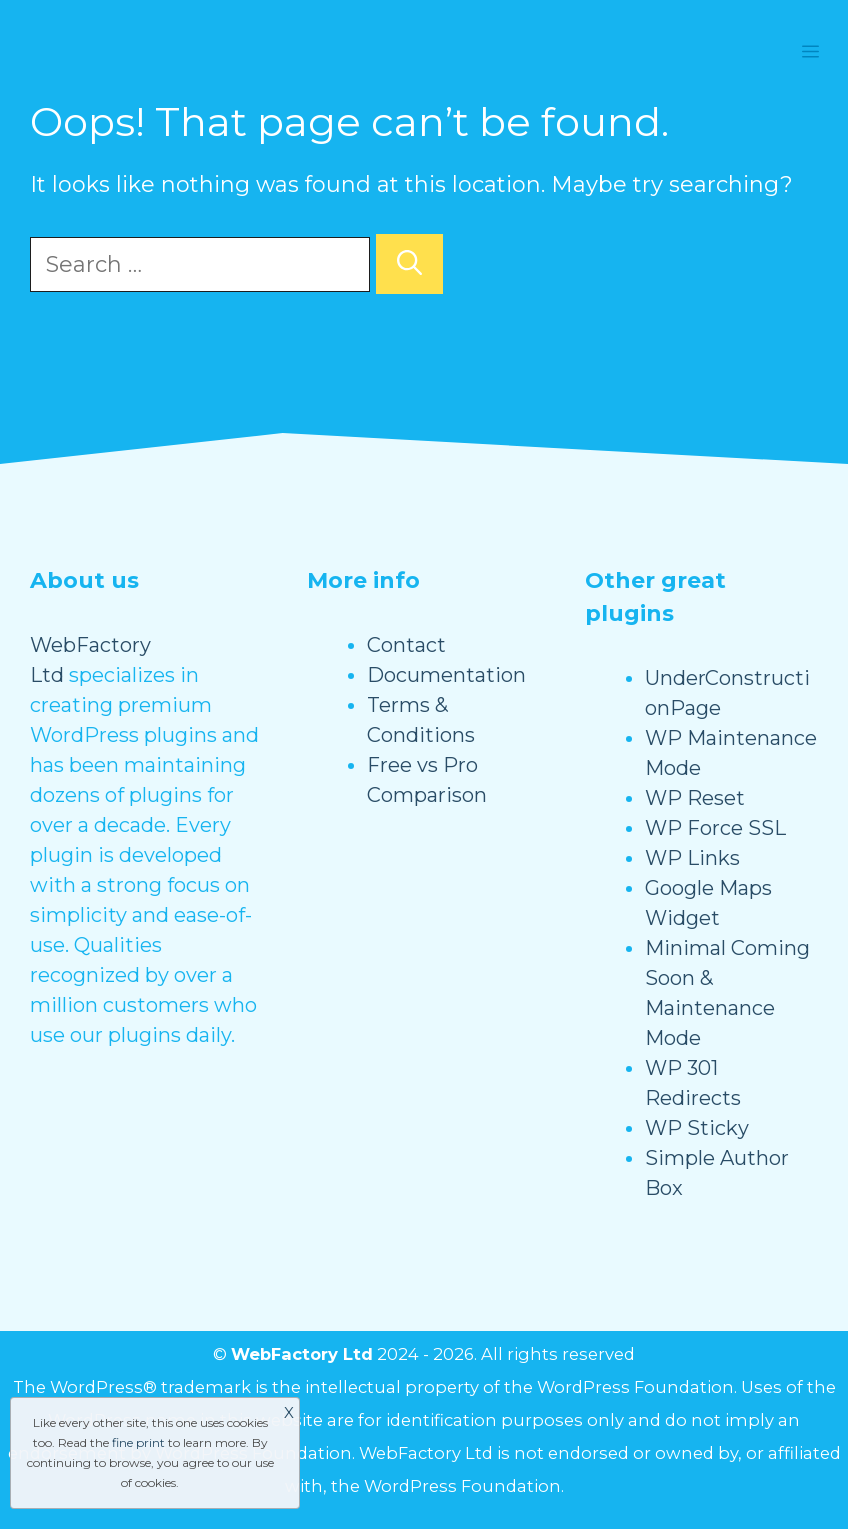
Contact (406, 645)
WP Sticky (697, 1128)
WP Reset (695, 798)
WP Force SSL (715, 828)
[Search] (409, 264)
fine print (138, 1442)
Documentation (446, 675)
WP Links (692, 858)
